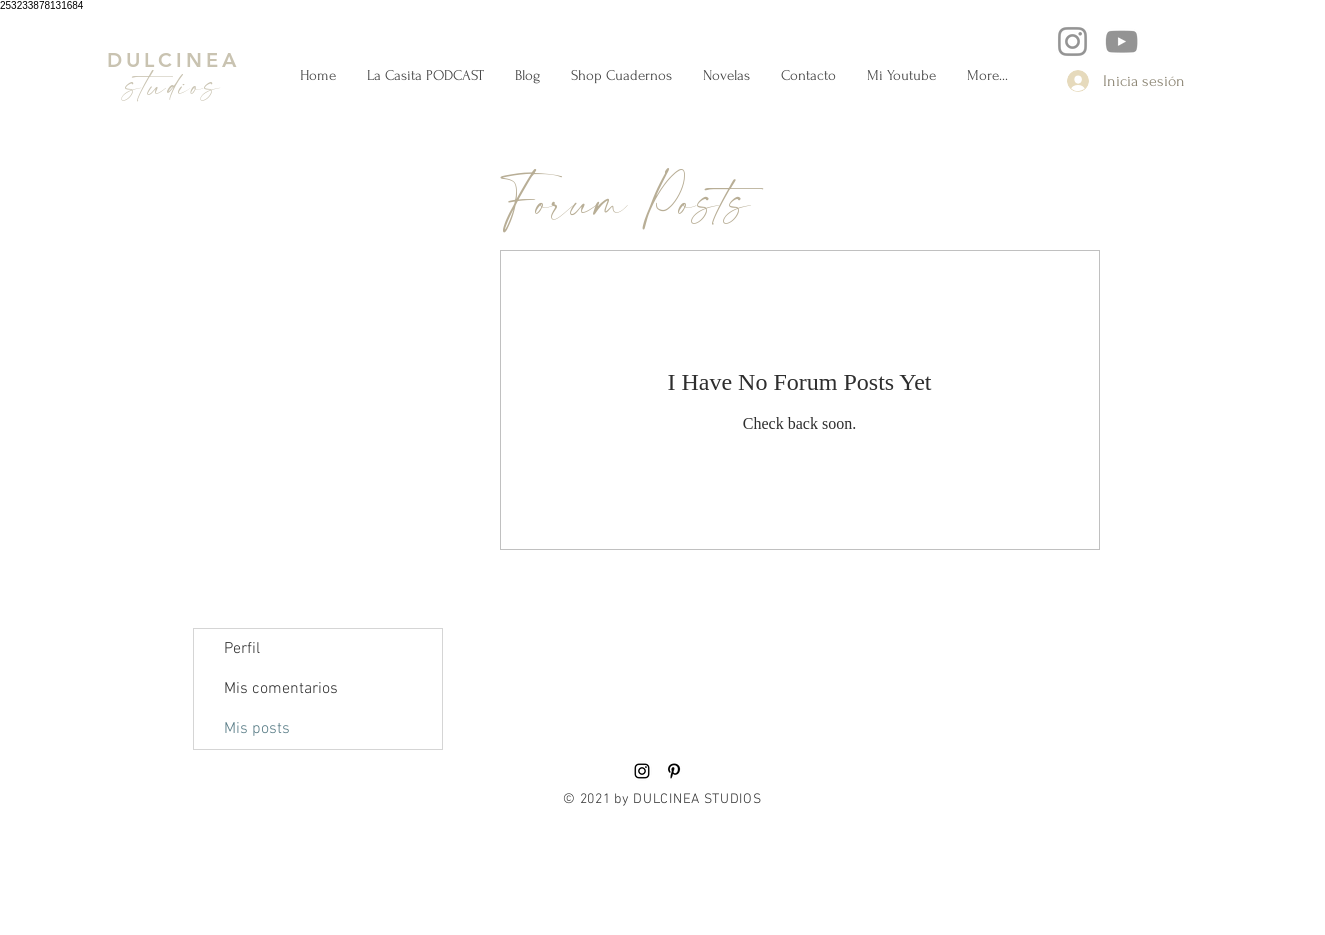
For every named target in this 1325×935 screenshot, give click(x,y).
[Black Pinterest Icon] (674, 771)
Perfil (242, 649)
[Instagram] (1072, 41)
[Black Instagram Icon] (642, 771)
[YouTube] (1121, 41)
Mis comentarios (281, 689)
